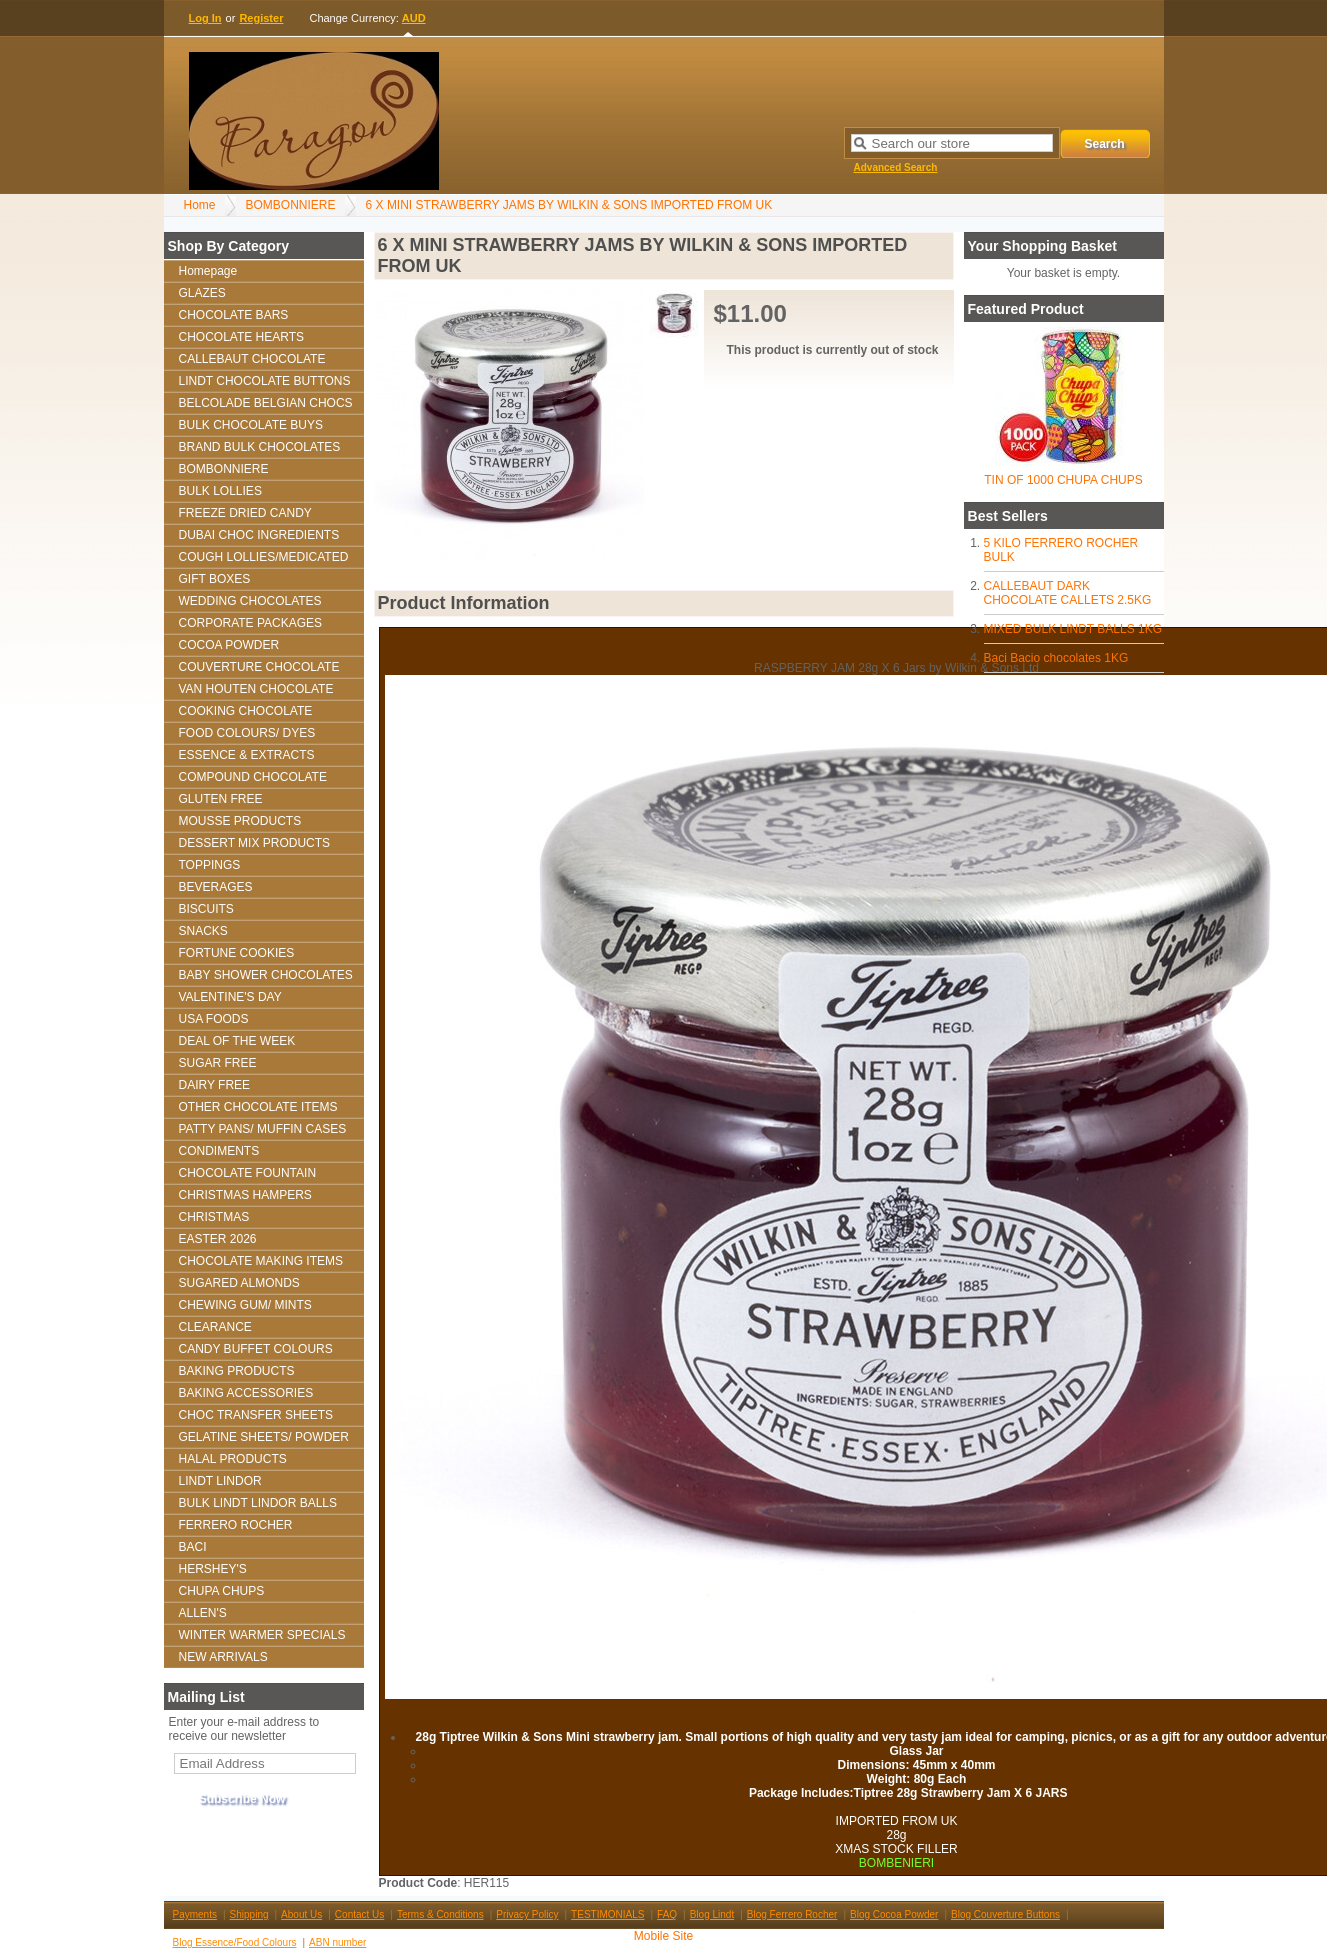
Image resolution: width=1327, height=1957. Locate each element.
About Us (301, 1914)
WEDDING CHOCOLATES (250, 601)
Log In (205, 18)
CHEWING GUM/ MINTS (245, 1305)
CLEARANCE (215, 1327)
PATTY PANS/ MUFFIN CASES (263, 1129)
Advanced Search (896, 167)
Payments (195, 1914)
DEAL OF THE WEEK (237, 1041)
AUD (414, 18)
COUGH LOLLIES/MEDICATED (264, 557)
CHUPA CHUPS (222, 1591)
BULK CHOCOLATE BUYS (251, 425)
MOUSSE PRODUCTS (240, 821)
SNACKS (203, 931)
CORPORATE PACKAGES (251, 623)
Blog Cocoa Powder (894, 1914)
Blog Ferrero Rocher (792, 1914)
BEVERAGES (216, 887)
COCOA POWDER (229, 645)
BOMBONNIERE (291, 205)
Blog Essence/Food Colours (235, 1942)
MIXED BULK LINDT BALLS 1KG (1073, 629)
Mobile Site (663, 1936)
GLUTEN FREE (221, 799)
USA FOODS (214, 1019)
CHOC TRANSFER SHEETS (256, 1415)
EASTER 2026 (218, 1239)
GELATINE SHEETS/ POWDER (264, 1437)
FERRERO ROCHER (236, 1525)
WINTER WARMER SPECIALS (262, 1635)
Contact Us (359, 1914)
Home (200, 205)
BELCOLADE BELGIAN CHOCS (266, 403)
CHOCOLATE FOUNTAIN (248, 1173)
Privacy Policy (527, 1914)
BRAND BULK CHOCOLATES (260, 447)
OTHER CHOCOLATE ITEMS (258, 1107)
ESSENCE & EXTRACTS (247, 755)
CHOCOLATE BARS (234, 315)
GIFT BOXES (215, 579)
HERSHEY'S (213, 1569)
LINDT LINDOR (220, 1481)
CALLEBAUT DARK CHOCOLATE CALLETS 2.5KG (1068, 593)
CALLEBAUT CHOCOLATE (252, 359)
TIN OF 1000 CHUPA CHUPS (1063, 480)
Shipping (249, 1914)
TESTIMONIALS (607, 1914)
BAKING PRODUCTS (237, 1371)
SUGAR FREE (218, 1063)
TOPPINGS (210, 865)
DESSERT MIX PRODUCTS (255, 843)
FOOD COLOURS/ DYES (247, 733)
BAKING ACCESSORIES (246, 1393)
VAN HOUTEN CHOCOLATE (256, 689)
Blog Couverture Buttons (1005, 1914)
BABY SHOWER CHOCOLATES (266, 975)
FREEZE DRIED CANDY (245, 513)
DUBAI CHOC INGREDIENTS (259, 535)
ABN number (337, 1942)
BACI (193, 1547)
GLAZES (202, 293)
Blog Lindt (712, 1914)
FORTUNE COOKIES (237, 953)
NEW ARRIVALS (223, 1657)
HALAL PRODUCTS (233, 1459)
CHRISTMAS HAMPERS (245, 1195)
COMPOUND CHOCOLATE (253, 777)
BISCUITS (206, 909)
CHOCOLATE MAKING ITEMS (261, 1261)
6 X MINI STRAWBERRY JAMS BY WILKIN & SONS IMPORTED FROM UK (569, 205)
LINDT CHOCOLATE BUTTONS (265, 381)
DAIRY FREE (215, 1085)
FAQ (667, 1914)
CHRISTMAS (214, 1217)
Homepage (208, 271)
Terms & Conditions (440, 1914)
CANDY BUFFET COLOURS (256, 1349)
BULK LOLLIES (220, 491)
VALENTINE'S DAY (230, 997)
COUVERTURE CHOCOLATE (259, 667)
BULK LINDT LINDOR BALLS (258, 1503)
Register (261, 18)
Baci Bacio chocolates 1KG (1056, 658)
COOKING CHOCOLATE (246, 711)
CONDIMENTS (219, 1151)
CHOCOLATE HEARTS (242, 337)
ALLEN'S (203, 1613)
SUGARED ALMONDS (239, 1283)
